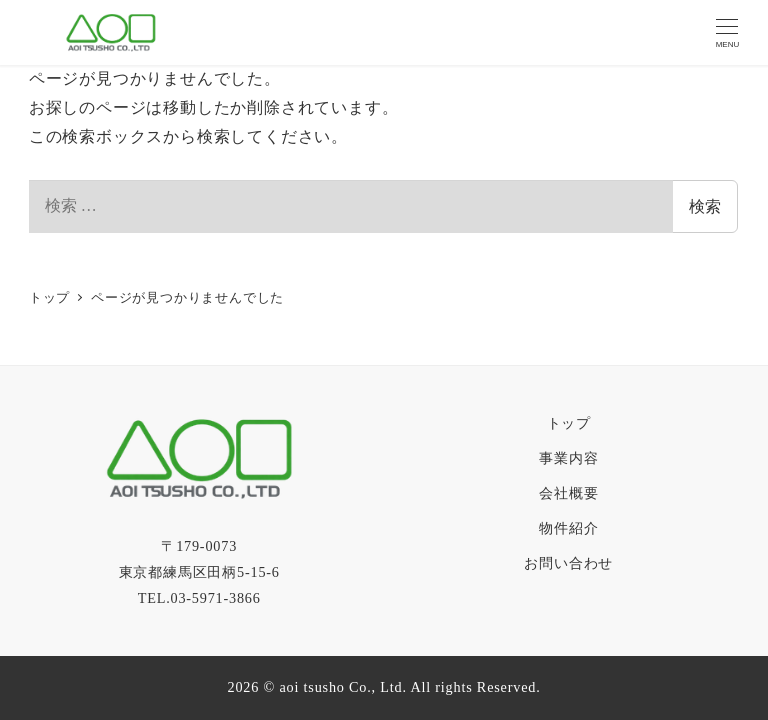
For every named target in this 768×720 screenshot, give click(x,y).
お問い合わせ (568, 563)
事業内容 (568, 458)
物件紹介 (568, 528)
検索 (705, 206)
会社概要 (568, 493)
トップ (569, 423)
